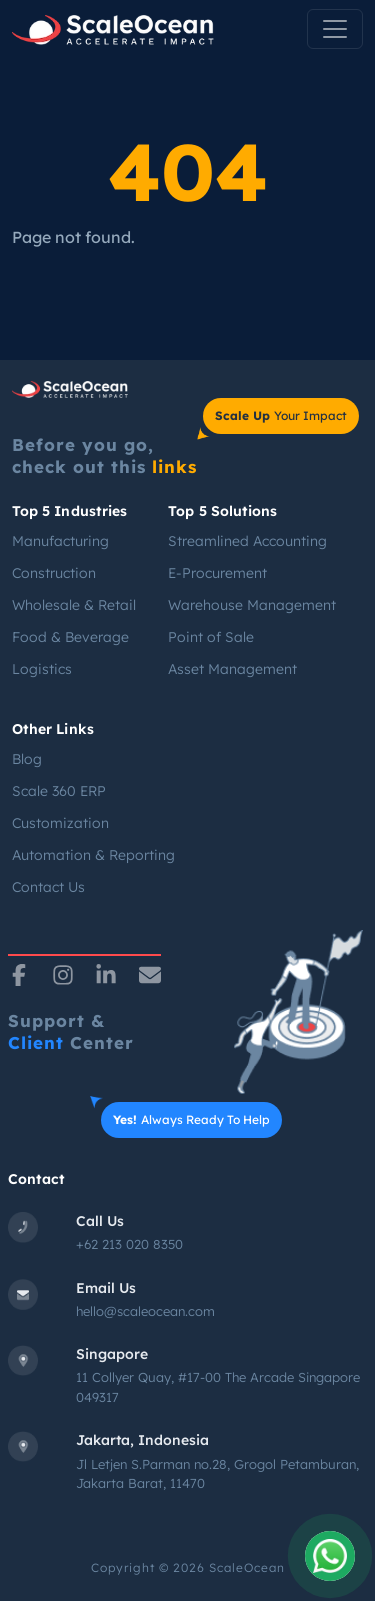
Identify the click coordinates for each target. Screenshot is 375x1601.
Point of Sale (211, 637)
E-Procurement (217, 573)
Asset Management (232, 669)
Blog (27, 759)
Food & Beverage (70, 637)
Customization (60, 823)
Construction (54, 573)
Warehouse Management (252, 605)
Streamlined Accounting (247, 541)
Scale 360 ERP (59, 791)
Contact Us (48, 887)
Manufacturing (60, 541)
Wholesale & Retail (74, 605)
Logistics (42, 669)
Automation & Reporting (93, 855)
